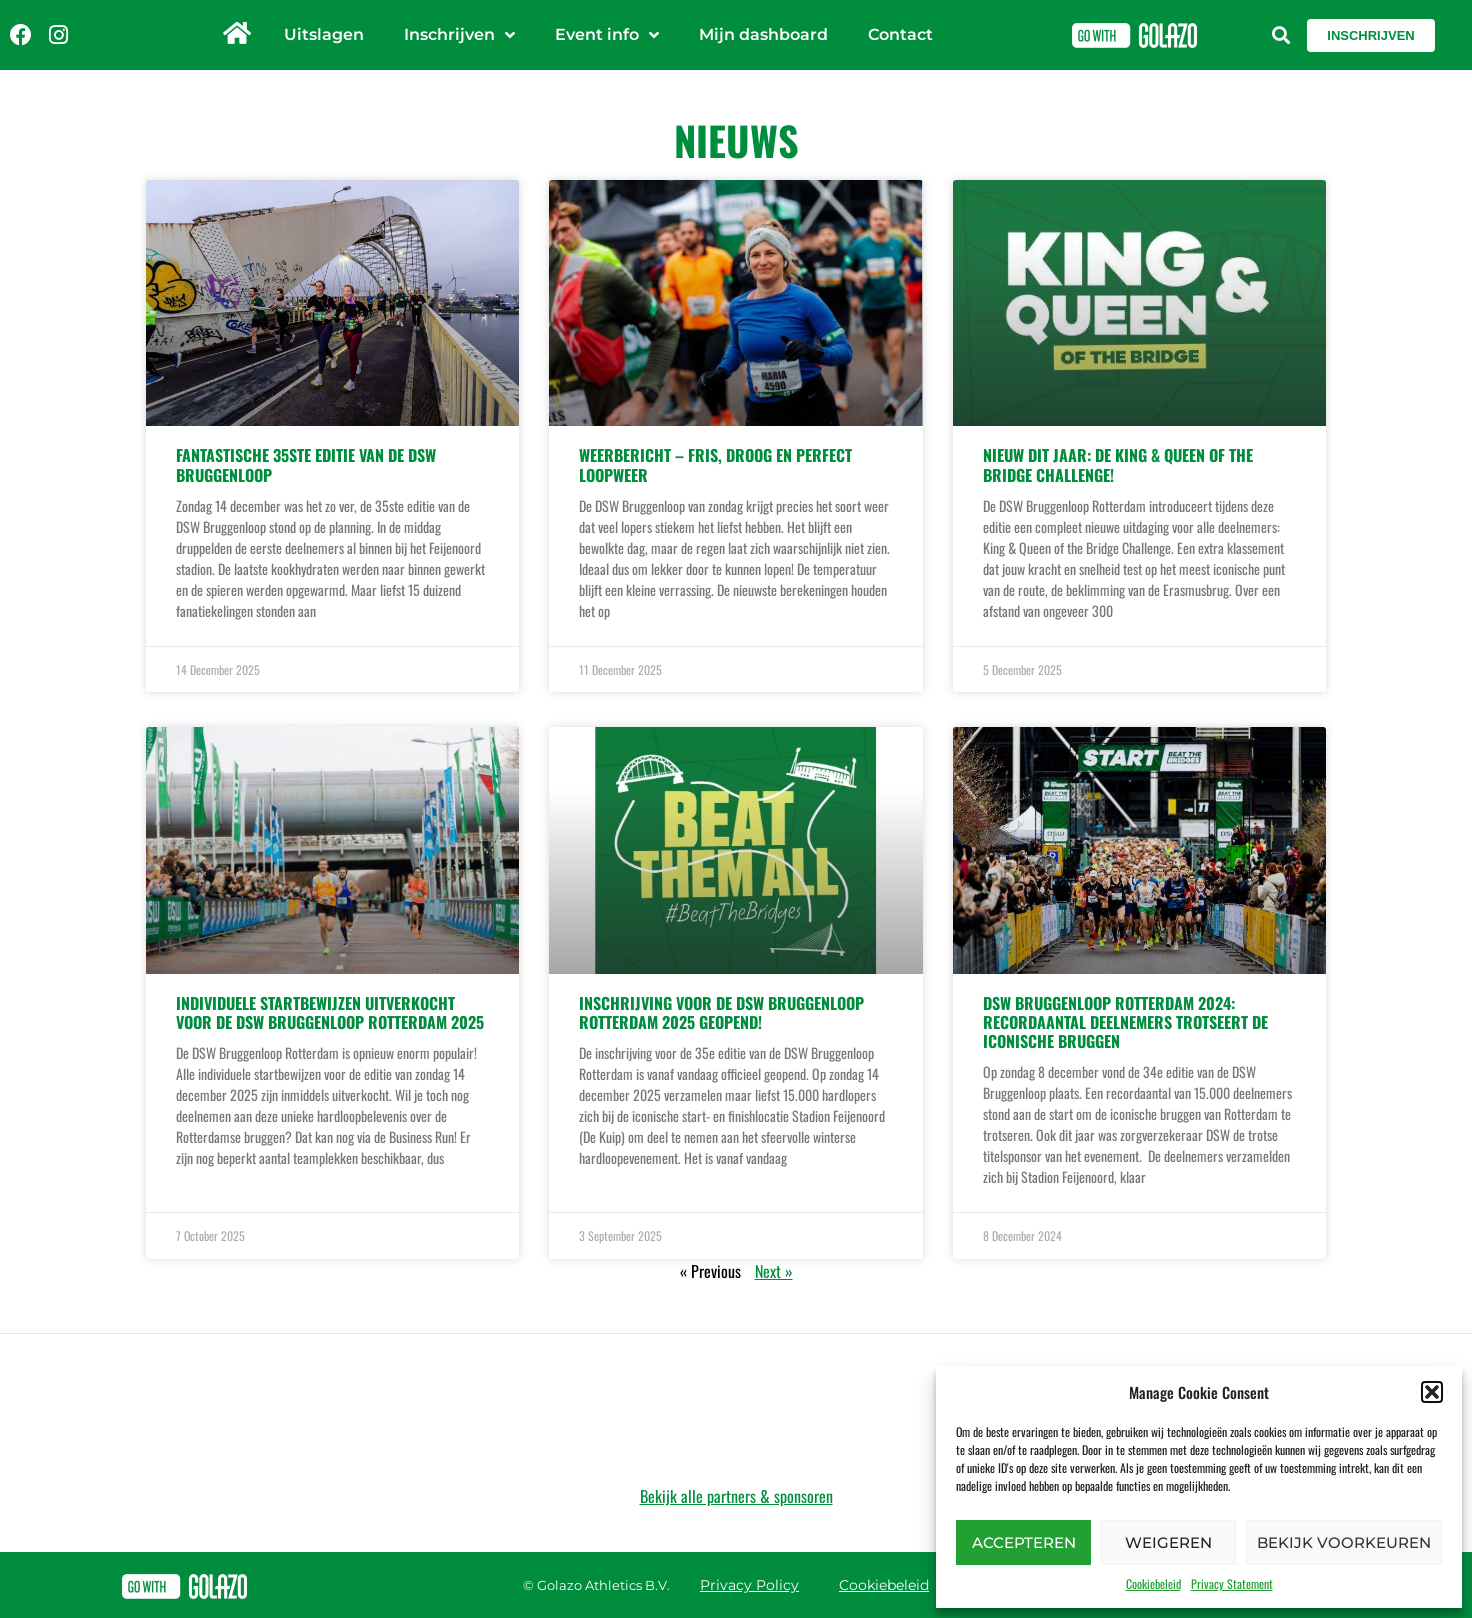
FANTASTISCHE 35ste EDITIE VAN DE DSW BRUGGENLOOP (306, 464)
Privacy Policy (749, 1585)
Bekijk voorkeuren (1344, 1542)
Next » (774, 1271)
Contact (900, 34)
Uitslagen (324, 34)
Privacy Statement (1232, 1583)
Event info (607, 35)
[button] (1432, 1392)
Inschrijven (459, 35)
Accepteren (1024, 1542)
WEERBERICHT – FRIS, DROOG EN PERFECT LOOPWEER (715, 464)
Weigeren (1168, 1542)
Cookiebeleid (1153, 1583)
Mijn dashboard (763, 34)
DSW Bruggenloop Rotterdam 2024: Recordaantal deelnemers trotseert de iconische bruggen (1125, 1022)
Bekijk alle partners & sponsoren (736, 1496)
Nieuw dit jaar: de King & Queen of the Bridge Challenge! (1118, 464)
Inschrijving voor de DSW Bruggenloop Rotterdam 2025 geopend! (721, 1012)
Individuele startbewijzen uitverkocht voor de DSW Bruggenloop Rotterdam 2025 (330, 1012)
